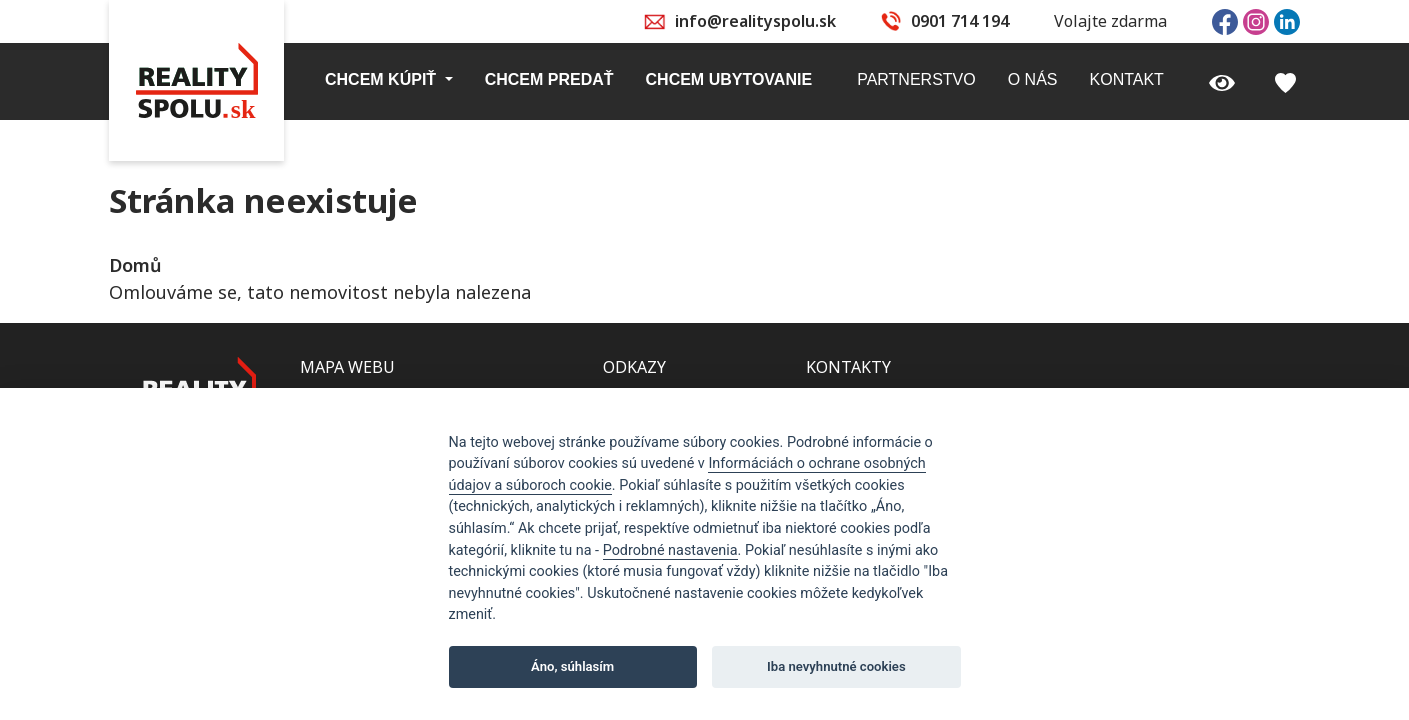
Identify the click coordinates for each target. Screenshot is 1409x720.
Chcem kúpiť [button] (383, 79)
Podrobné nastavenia (670, 550)
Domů (135, 265)
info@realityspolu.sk (755, 21)
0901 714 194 (960, 21)
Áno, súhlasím (572, 666)
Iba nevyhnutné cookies (836, 666)
